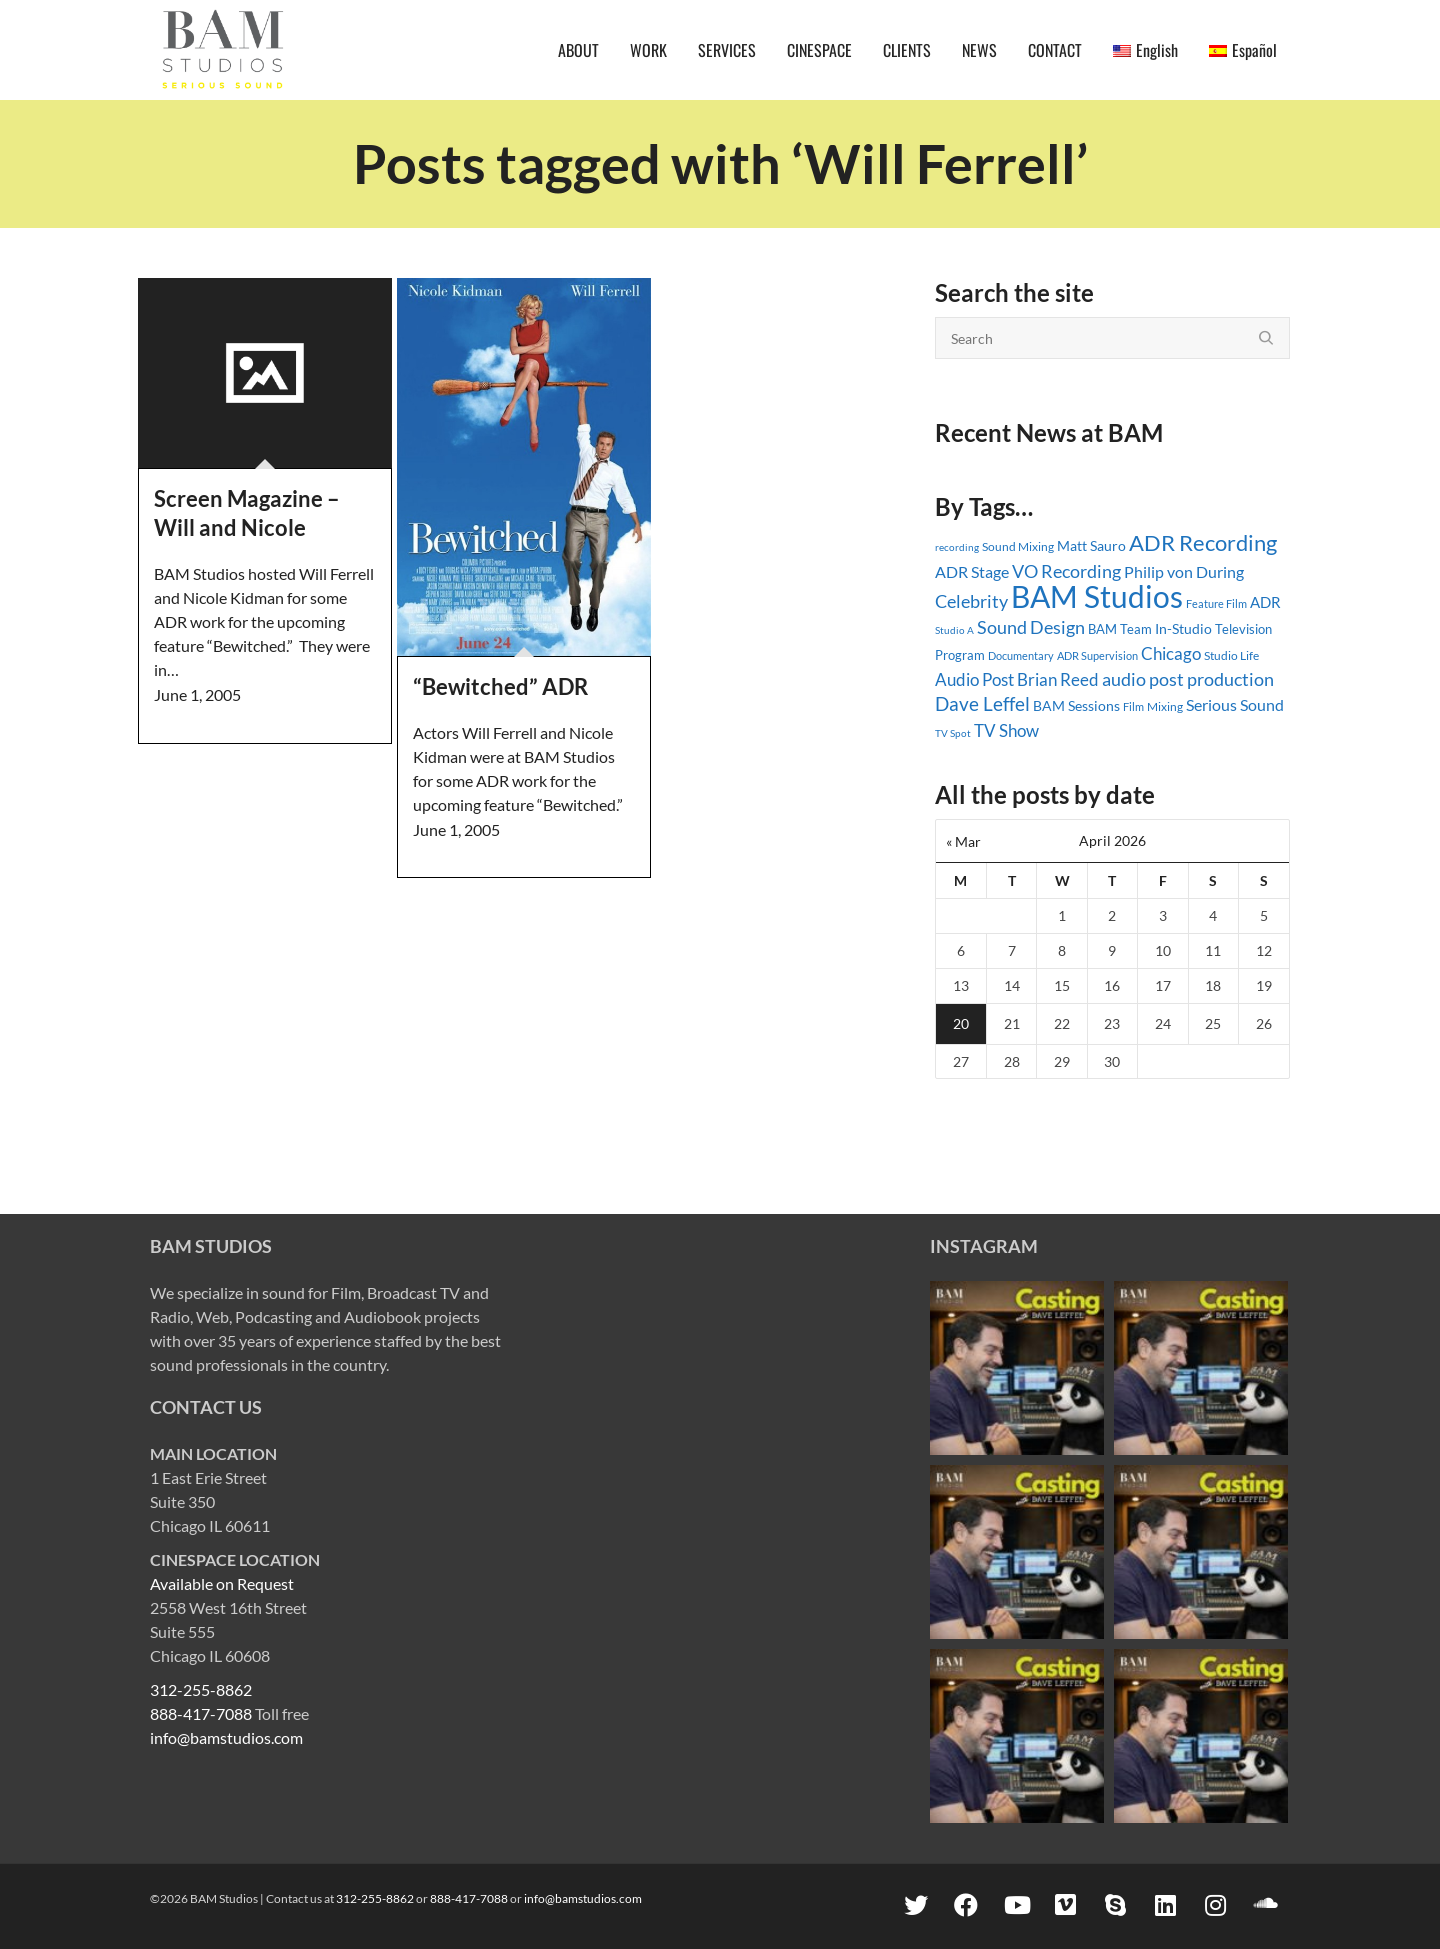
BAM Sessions (1076, 705)
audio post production (1188, 679)
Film (1133, 707)
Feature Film (1216, 603)
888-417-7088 (201, 1713)
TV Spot (953, 733)
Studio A (954, 630)
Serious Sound (1235, 704)
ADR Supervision (1097, 655)
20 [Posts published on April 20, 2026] (961, 1023)
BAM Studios (1097, 596)
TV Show (1006, 730)
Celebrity (971, 601)
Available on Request (222, 1583)
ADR (1265, 602)
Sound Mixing (1018, 546)
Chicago (1171, 653)
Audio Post (974, 679)
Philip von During (1184, 571)
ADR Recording (1203, 542)
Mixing (1165, 706)
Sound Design (1031, 627)
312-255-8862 (201, 1689)
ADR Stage (972, 571)
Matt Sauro (1091, 545)
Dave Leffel (982, 703)
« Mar (963, 841)
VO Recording (1066, 571)
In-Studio (1183, 628)
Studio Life (1231, 655)
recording (957, 547)
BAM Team (1120, 629)
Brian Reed (1058, 679)
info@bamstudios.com (226, 1737)
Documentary (1021, 655)
